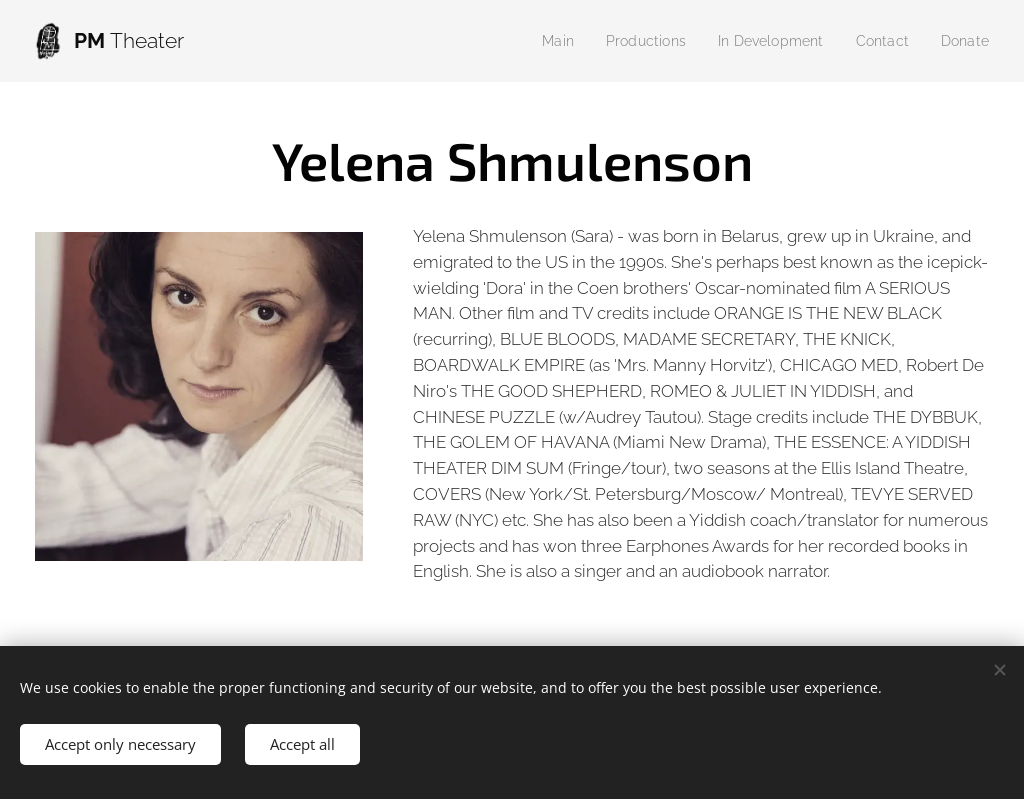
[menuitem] (537, 41)
